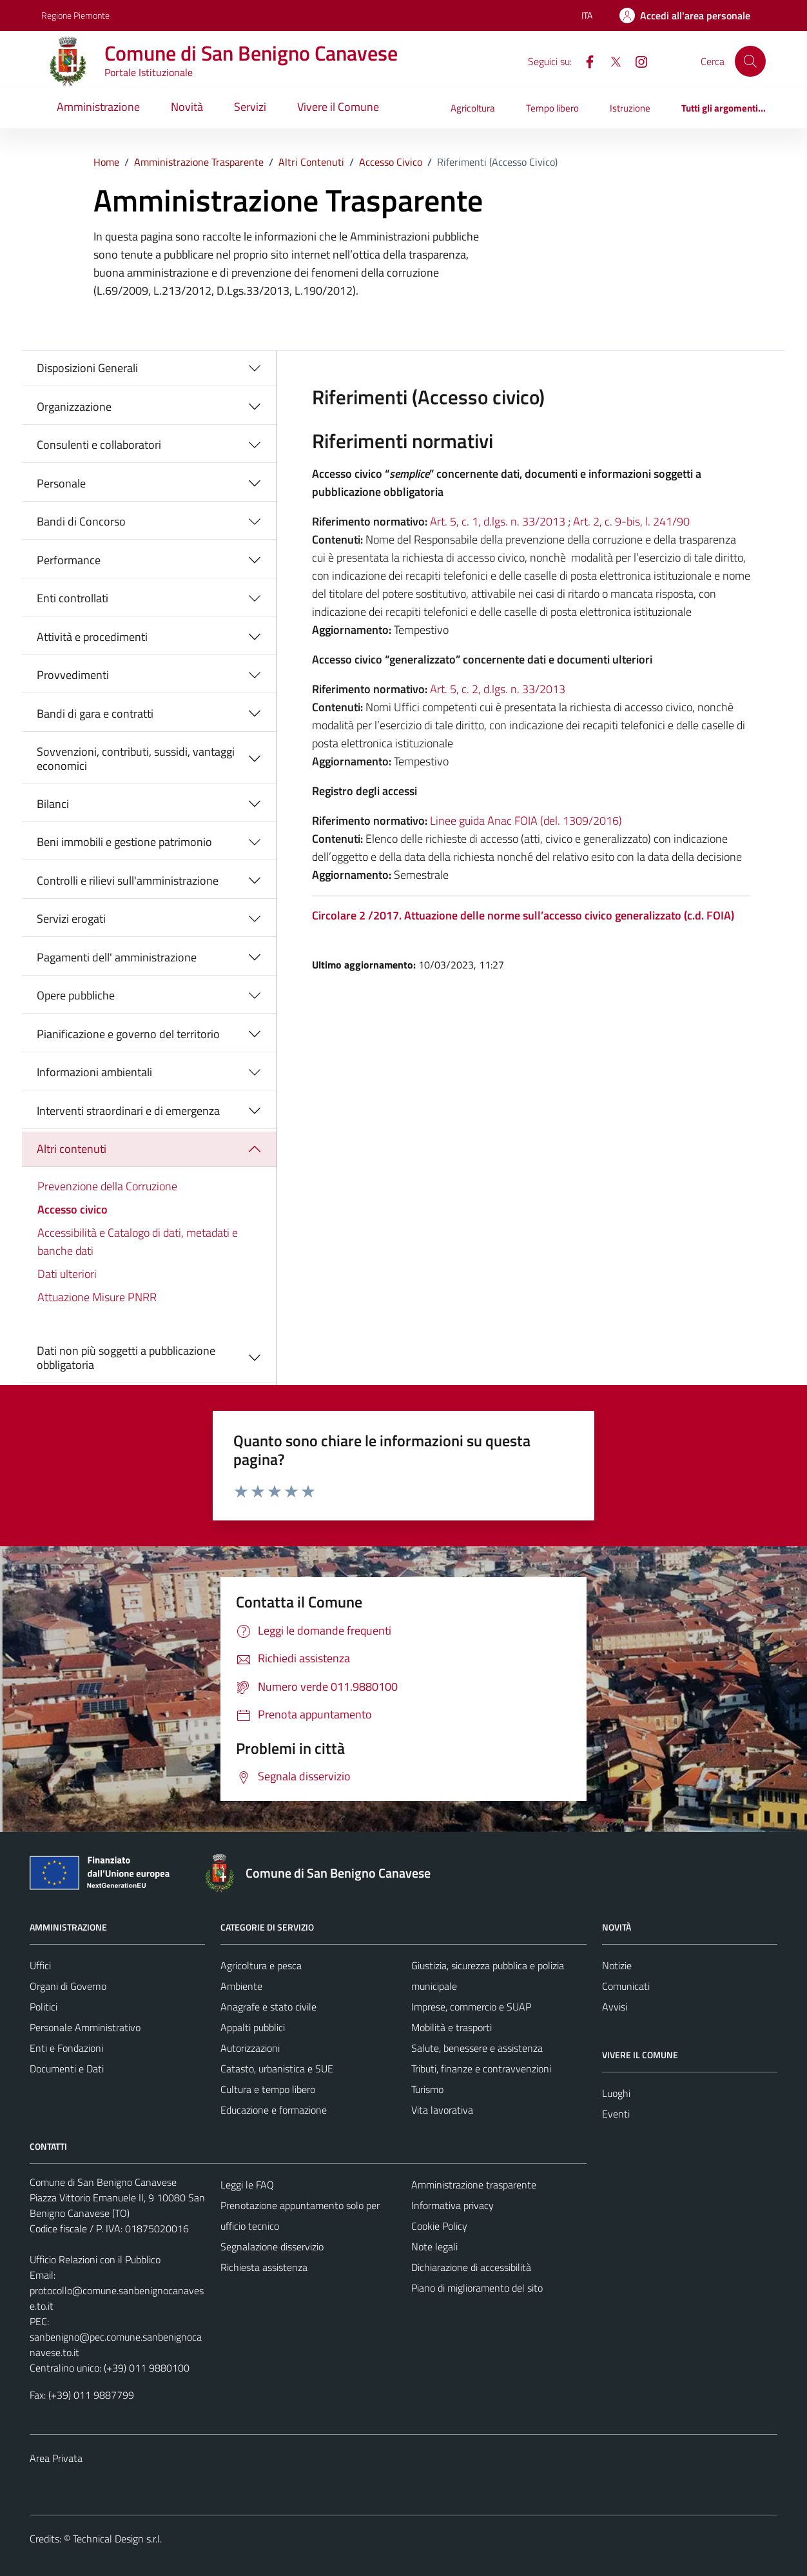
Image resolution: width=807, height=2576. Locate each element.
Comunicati (626, 1986)
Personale (61, 483)
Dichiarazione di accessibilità (471, 2267)
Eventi (616, 2113)
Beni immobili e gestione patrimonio (124, 841)
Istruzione (630, 108)
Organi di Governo (68, 1986)
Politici (43, 2006)
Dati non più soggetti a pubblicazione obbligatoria (126, 1357)
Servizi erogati (71, 918)
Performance (69, 560)
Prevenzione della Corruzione (107, 1186)
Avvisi (614, 2006)
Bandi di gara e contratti (95, 713)
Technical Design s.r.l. (117, 2538)
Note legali (434, 2246)
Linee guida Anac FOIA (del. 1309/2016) (526, 820)
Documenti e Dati (67, 2068)
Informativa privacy (452, 2205)
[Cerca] (750, 61)
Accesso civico (72, 1209)
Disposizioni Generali (87, 368)
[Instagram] (636, 60)
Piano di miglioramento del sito (477, 2288)
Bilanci (53, 803)
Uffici (40, 1965)
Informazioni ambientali (94, 1072)
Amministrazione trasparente (473, 2184)
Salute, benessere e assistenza (477, 2048)
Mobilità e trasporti (451, 2027)
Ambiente (241, 1986)
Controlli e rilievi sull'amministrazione (128, 880)
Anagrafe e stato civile (268, 2006)
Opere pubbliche (76, 995)
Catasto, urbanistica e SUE (276, 2068)
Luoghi (616, 2093)
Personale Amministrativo (85, 2027)
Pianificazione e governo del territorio (128, 1034)
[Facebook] (585, 60)
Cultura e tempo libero (267, 2089)
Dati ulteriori (67, 1274)
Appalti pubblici (252, 2027)
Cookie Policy (439, 2226)
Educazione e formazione (273, 2110)
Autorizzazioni (250, 2048)
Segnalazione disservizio (272, 2246)
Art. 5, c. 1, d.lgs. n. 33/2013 (497, 521)
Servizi (250, 106)
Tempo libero (552, 108)
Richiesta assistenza (263, 2267)
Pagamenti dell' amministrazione (117, 957)
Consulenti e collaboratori (99, 444)
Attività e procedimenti (92, 636)
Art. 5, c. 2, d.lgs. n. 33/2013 (497, 689)
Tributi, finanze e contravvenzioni (481, 2068)
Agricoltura (473, 108)
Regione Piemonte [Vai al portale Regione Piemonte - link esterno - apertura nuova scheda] (75, 15)
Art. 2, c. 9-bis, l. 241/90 (631, 521)
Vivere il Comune (338, 106)
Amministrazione (98, 106)
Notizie (617, 1965)
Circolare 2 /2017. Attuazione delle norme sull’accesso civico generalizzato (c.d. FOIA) (523, 915)
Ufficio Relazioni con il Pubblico (95, 2259)
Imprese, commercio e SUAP (471, 2006)
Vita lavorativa (442, 2110)
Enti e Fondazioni (66, 2048)
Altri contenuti (71, 1148)
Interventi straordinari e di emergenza (128, 1110)
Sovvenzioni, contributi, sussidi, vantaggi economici (136, 758)
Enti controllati (72, 598)
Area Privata (56, 2458)
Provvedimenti (73, 674)
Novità (187, 106)
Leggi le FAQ (247, 2184)
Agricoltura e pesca (261, 1965)
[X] (610, 60)
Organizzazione (74, 406)
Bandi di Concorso (81, 521)
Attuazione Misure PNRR (97, 1297)
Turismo (427, 2089)
